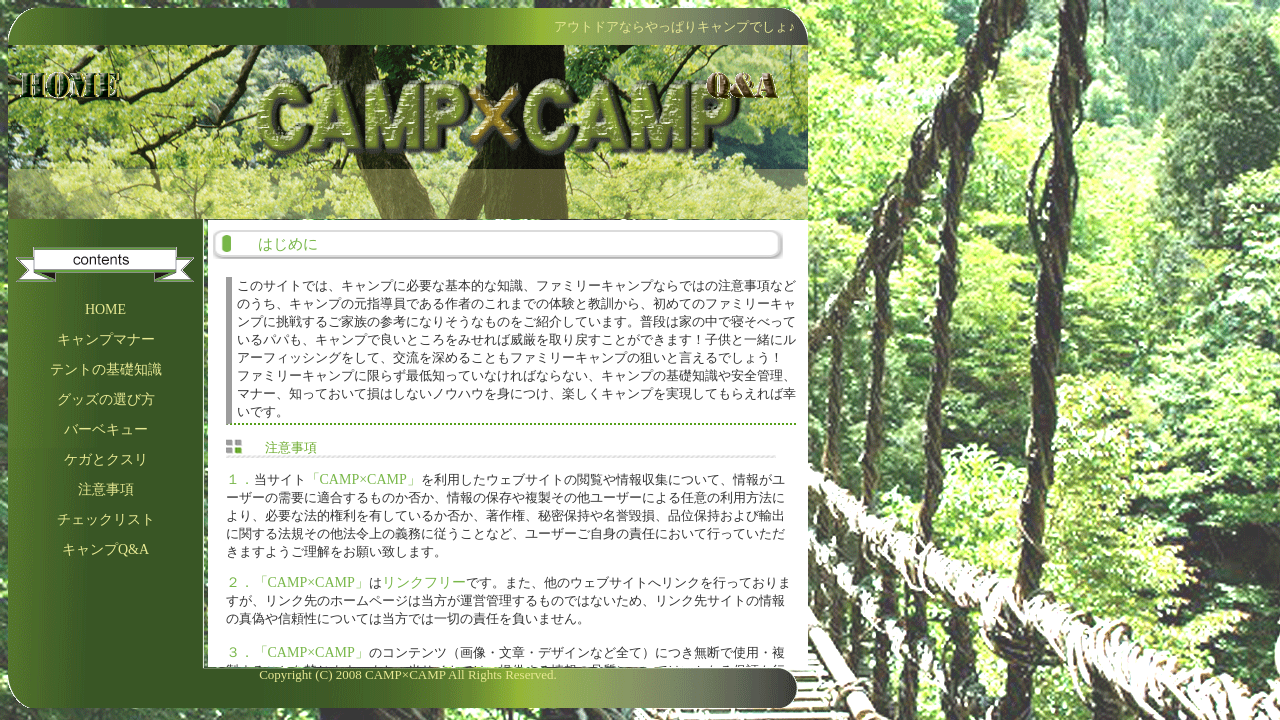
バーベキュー (106, 429)
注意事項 (106, 489)
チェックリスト (106, 519)
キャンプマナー (106, 339)
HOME (105, 309)
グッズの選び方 (106, 399)
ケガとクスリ (106, 459)
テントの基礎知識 (106, 369)
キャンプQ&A (105, 549)
